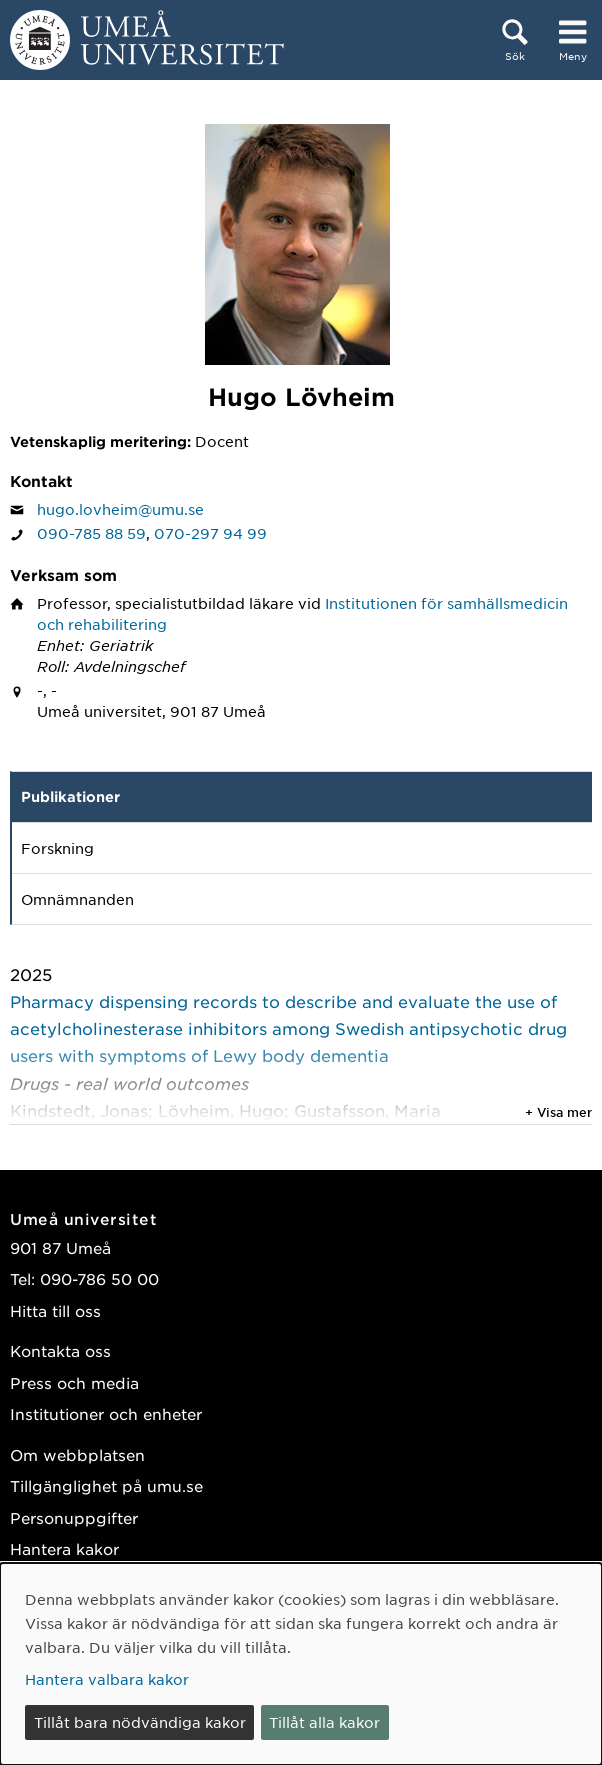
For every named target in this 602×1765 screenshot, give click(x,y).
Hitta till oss (55, 1310)
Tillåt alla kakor (324, 1722)
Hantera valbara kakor (107, 1679)
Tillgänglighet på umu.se (106, 1485)
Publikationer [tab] (70, 796)
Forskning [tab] (57, 848)
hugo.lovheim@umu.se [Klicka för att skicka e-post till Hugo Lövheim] (120, 509)
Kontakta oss (60, 1350)
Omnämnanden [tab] (77, 899)
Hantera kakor (64, 1548)
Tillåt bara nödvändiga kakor (140, 1722)
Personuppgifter (74, 1517)
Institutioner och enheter (106, 1413)
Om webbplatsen (77, 1454)
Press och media (74, 1382)
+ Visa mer (558, 1112)
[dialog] (301, 1664)
